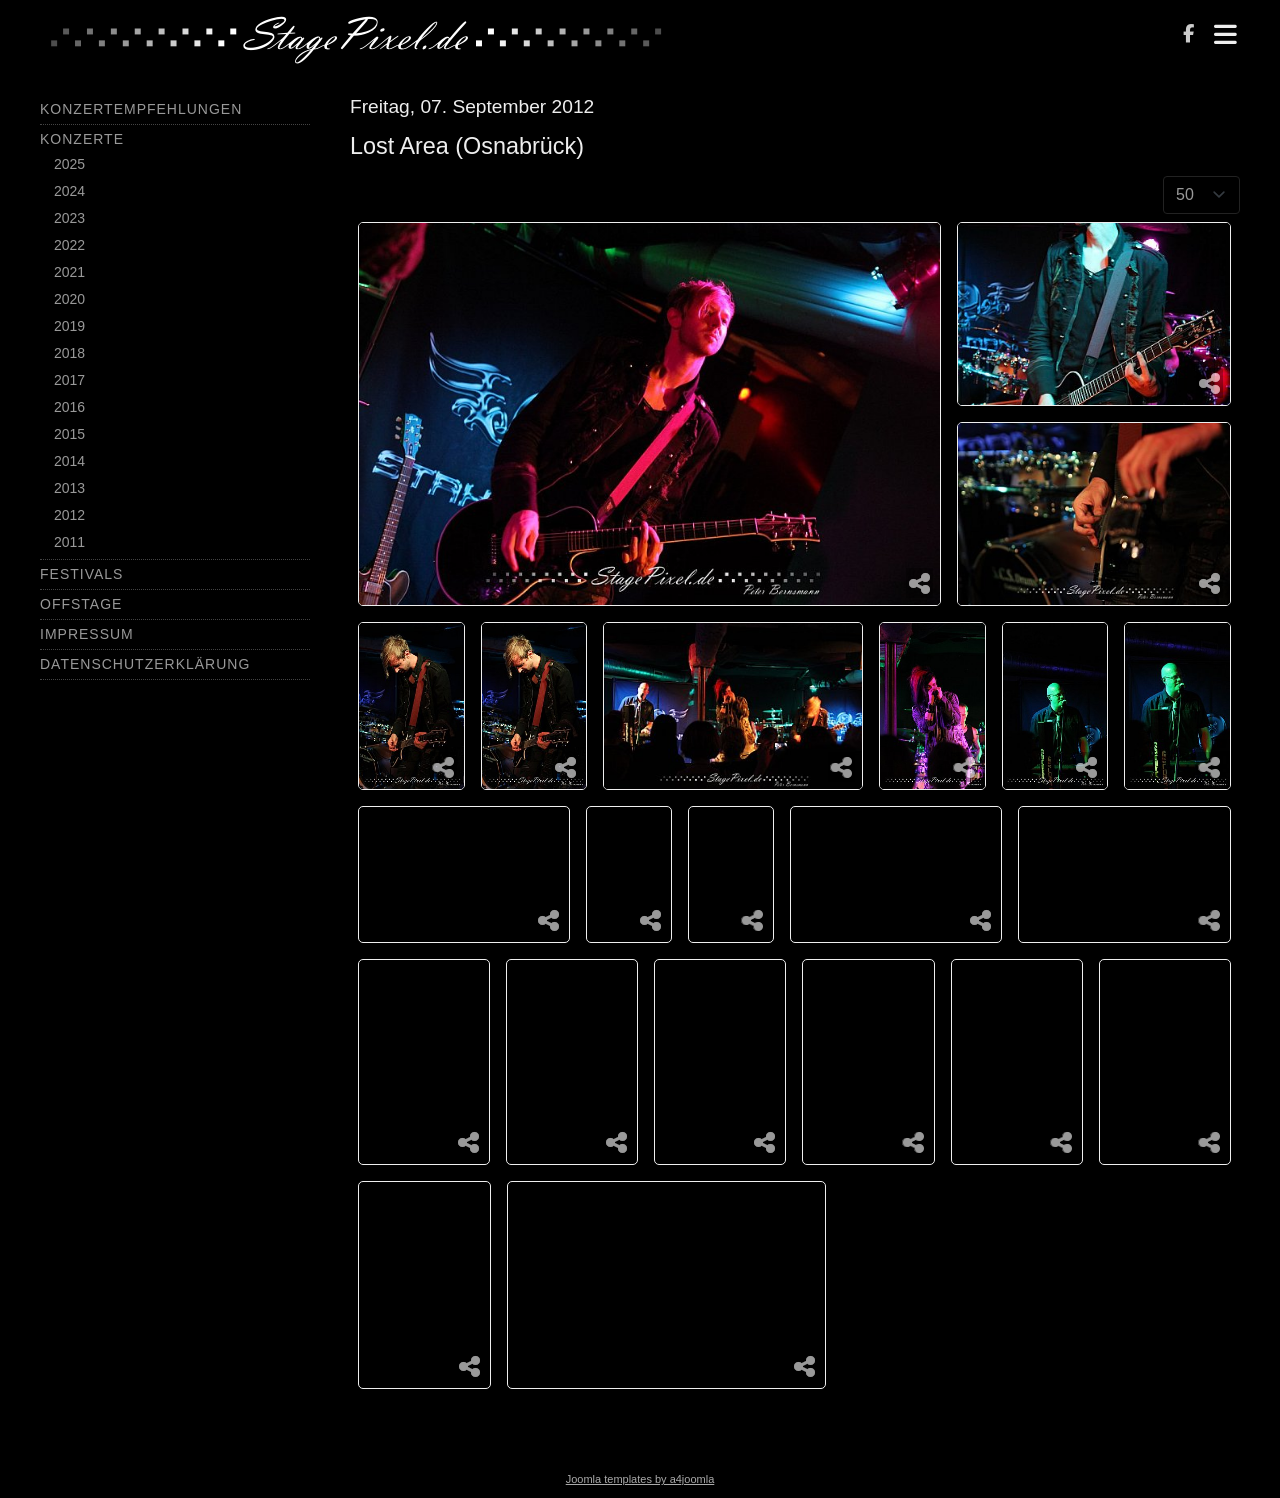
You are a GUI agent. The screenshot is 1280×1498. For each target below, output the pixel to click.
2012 (69, 515)
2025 (69, 164)
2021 (69, 272)
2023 (69, 218)
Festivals (81, 574)
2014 (69, 461)
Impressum (87, 634)
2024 (69, 191)
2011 (69, 542)
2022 (69, 245)
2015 (69, 434)
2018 (69, 353)
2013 (69, 488)
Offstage (81, 604)
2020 (69, 299)
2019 (69, 326)
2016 (69, 407)
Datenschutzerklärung (145, 664)
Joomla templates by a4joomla (640, 1479)
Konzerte (82, 139)
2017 (69, 380)
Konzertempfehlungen (141, 109)
